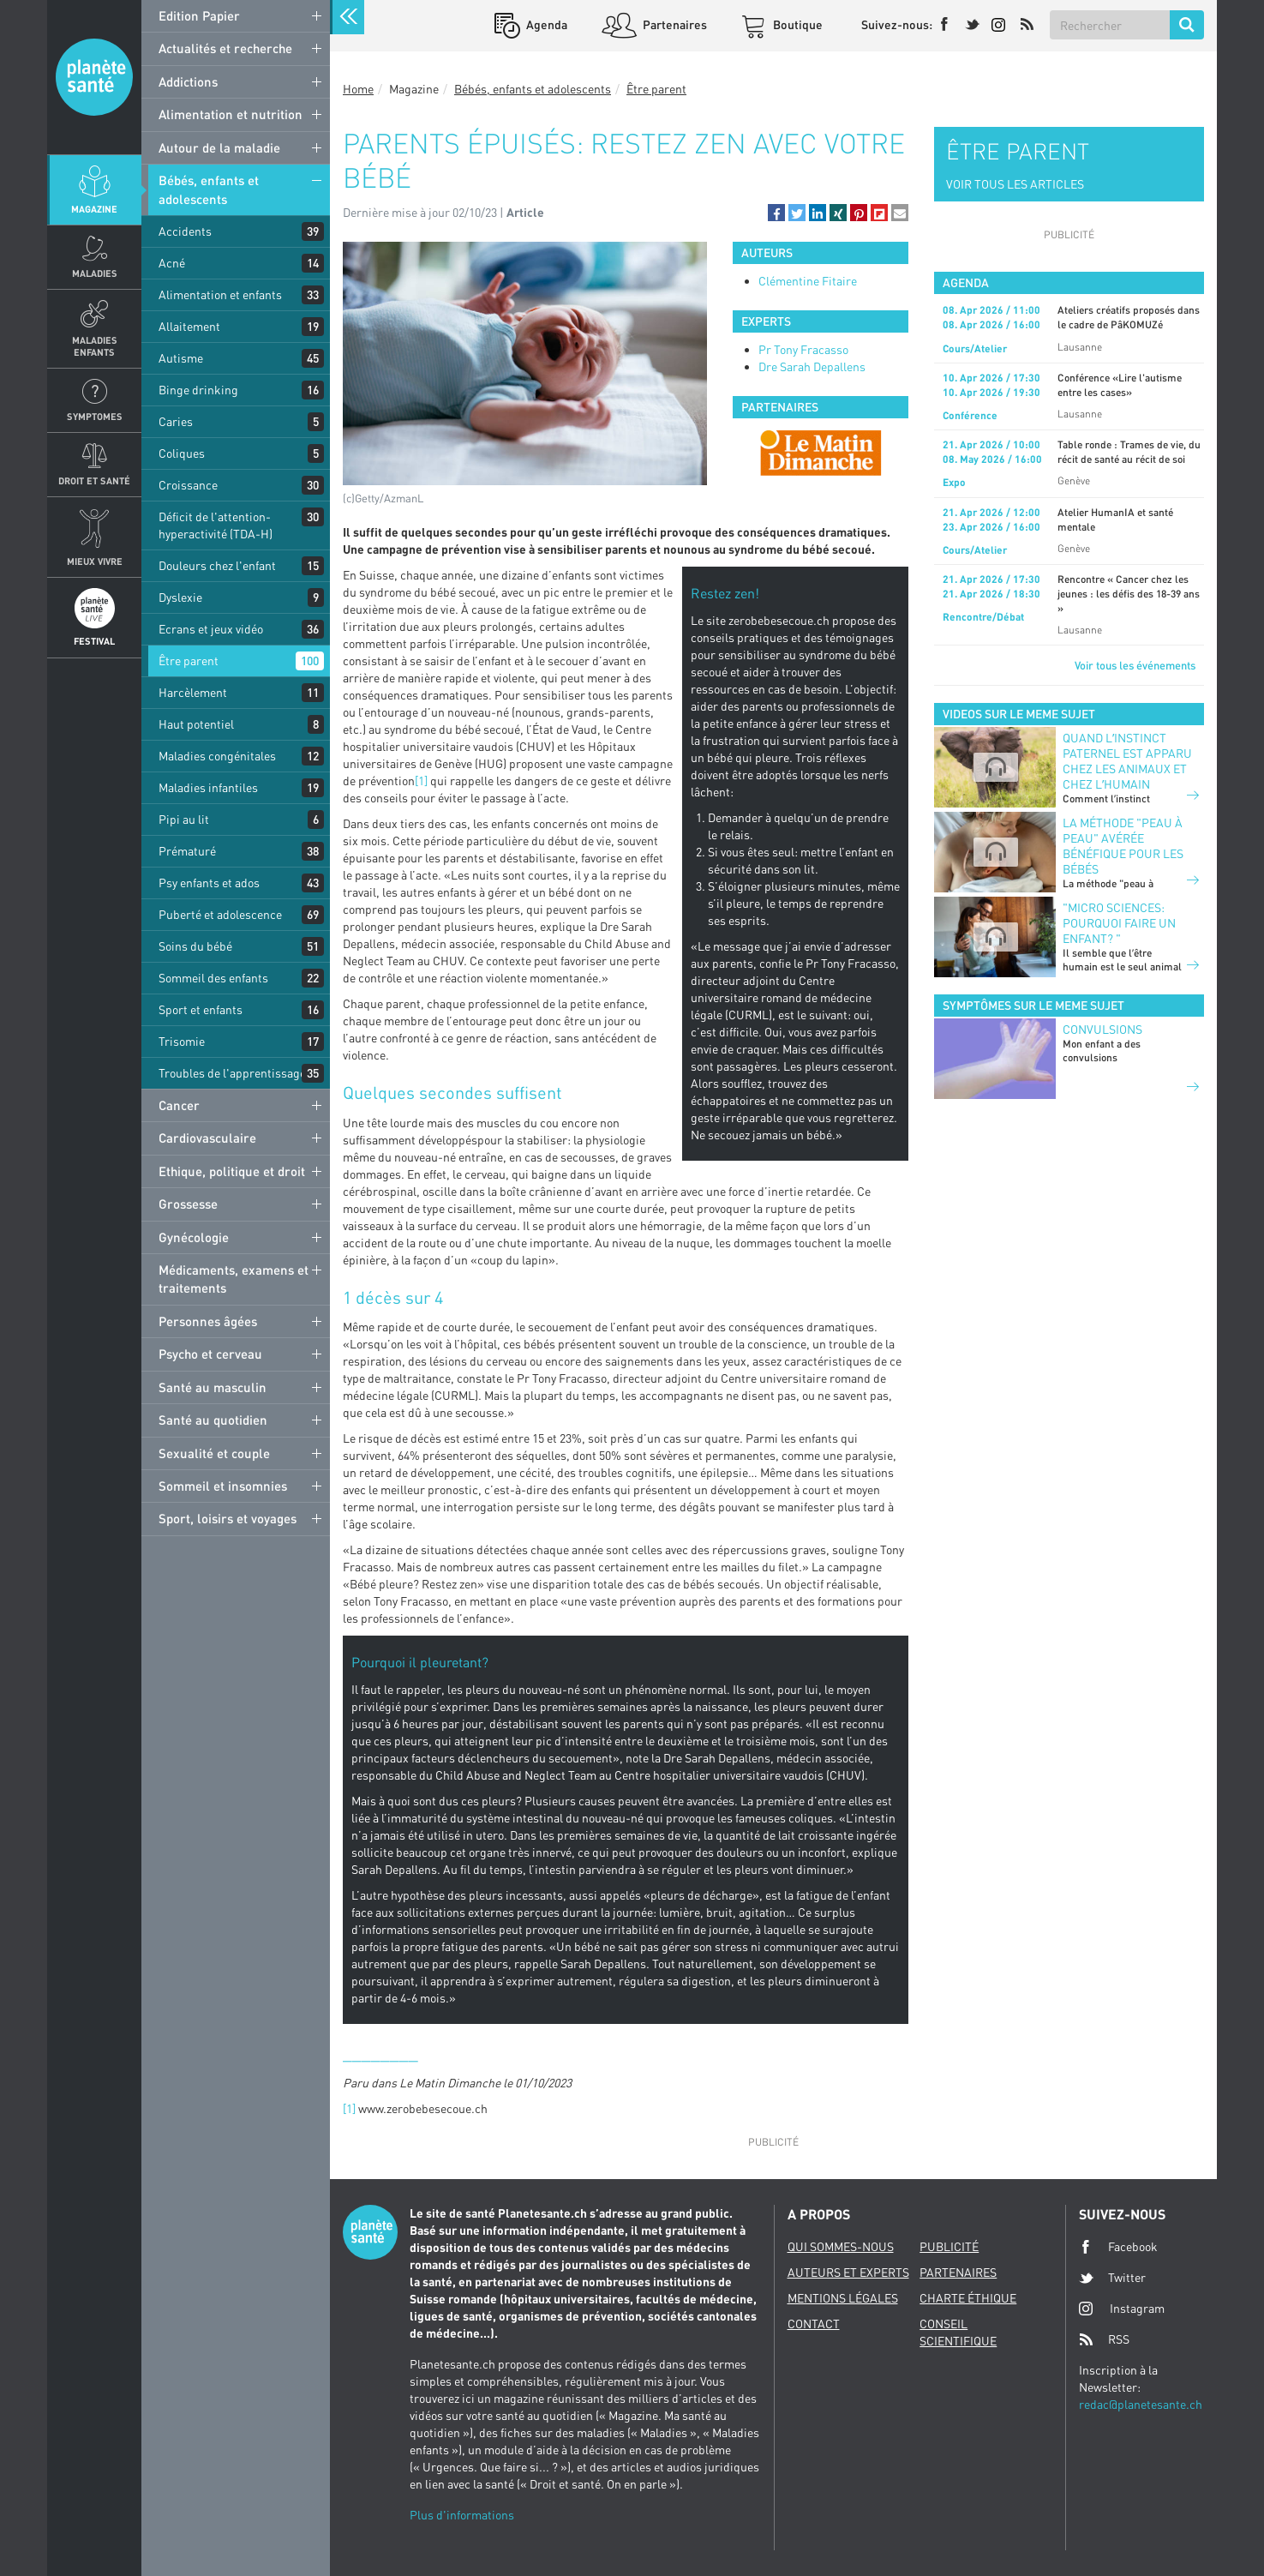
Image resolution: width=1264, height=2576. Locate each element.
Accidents (185, 231)
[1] (421, 780)
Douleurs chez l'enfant (217, 565)
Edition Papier (199, 15)
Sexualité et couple (214, 1453)
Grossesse (188, 1203)
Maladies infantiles (208, 787)
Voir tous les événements (1135, 665)
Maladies (94, 273)
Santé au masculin (213, 1387)
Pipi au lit (184, 819)
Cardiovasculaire (207, 1137)
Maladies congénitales (217, 755)
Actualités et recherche (225, 48)
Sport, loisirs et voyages (228, 1518)
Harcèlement (193, 692)
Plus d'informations (462, 2514)
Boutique (796, 24)
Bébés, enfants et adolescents (209, 189)
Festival (94, 640)
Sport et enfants (201, 1009)
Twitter (1112, 2277)
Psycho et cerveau (210, 1353)
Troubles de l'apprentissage (232, 1073)
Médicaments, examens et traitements (234, 1278)
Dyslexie (180, 597)
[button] (776, 212)
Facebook (1118, 2246)
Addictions (188, 81)
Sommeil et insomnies (223, 1485)
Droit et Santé (94, 480)
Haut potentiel (196, 724)
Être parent (189, 660)
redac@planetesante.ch (1140, 2404)
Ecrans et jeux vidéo (211, 628)
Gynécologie (194, 1237)
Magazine (94, 208)
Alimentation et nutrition (231, 114)
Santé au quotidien (213, 1419)
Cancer (179, 1105)
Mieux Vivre (95, 561)
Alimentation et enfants (220, 294)
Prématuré (187, 851)
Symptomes (95, 416)
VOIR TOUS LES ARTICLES (1015, 184)
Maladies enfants (94, 345)
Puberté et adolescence (220, 914)
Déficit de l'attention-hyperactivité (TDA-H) (216, 525)
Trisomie (182, 1041)
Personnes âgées (208, 1321)
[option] (820, 452)
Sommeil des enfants (213, 977)
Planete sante (94, 77)
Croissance (188, 484)
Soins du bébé (195, 946)
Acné (172, 262)
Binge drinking (198, 389)
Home (358, 88)
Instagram (1122, 2308)
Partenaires (673, 24)
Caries (176, 421)
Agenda (545, 24)
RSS (1104, 2339)
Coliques (182, 453)
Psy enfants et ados (209, 882)
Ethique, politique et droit (232, 1171)
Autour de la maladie (219, 147)
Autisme (181, 358)
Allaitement (189, 326)
